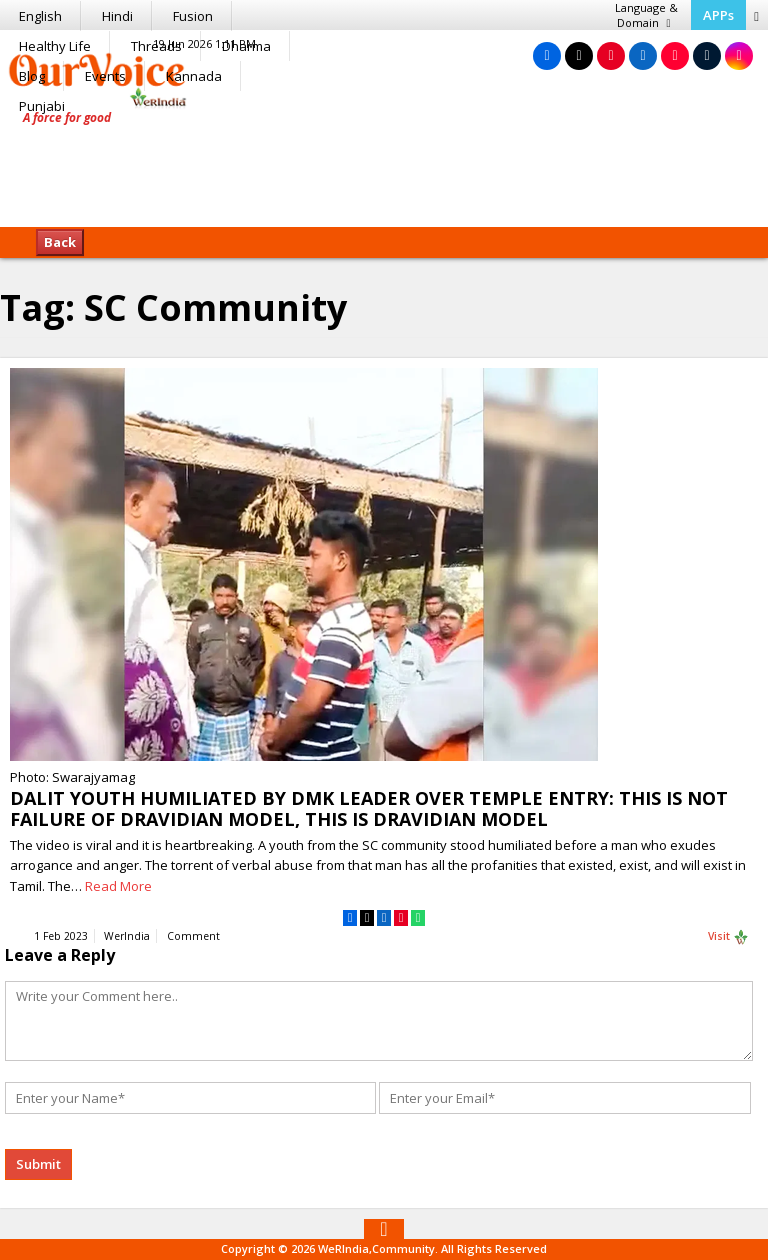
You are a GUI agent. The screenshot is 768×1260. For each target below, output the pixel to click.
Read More (118, 886)
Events (105, 76)
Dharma (246, 46)
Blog (32, 76)
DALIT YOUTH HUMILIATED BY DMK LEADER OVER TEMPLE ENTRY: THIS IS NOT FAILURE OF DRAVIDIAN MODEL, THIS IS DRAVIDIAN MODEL (369, 808)
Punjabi (42, 106)
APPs (718, 15)
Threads (156, 46)
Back (60, 242)
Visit (728, 937)
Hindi (117, 16)
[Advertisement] (384, 165)
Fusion (193, 16)
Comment (193, 936)
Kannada (194, 76)
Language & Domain (646, 15)
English (40, 16)
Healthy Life (55, 46)
